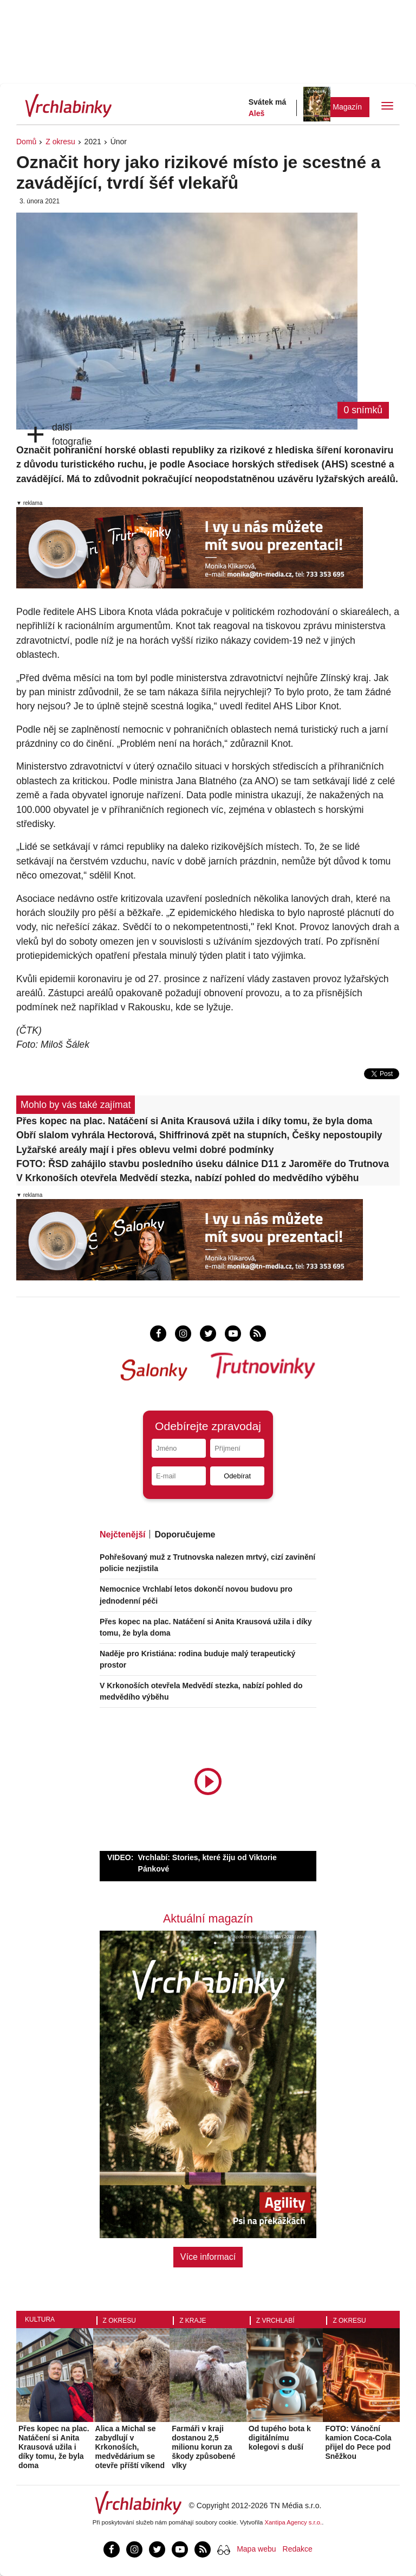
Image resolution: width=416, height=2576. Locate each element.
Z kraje (192, 2320)
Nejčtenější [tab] (122, 1534)
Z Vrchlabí (275, 2320)
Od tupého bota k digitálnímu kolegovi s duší (280, 2437)
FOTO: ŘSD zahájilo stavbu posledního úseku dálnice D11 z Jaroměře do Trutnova (202, 1163)
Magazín (347, 106)
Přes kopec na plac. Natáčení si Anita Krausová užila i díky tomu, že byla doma (194, 1121)
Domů (26, 141)
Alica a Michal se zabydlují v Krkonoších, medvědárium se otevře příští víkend (130, 2446)
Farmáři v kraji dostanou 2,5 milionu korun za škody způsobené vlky (203, 2446)
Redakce (298, 2549)
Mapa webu (256, 2549)
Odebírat (237, 1476)
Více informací (208, 2256)
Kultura (40, 2319)
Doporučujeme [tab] (184, 1534)
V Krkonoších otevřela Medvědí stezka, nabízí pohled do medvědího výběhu (187, 1177)
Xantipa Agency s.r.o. (293, 2522)
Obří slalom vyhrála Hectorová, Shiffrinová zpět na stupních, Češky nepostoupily (199, 1135)
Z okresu (60, 141)
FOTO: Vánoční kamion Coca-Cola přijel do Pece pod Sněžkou (358, 2442)
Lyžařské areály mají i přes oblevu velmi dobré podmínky (145, 1149)
